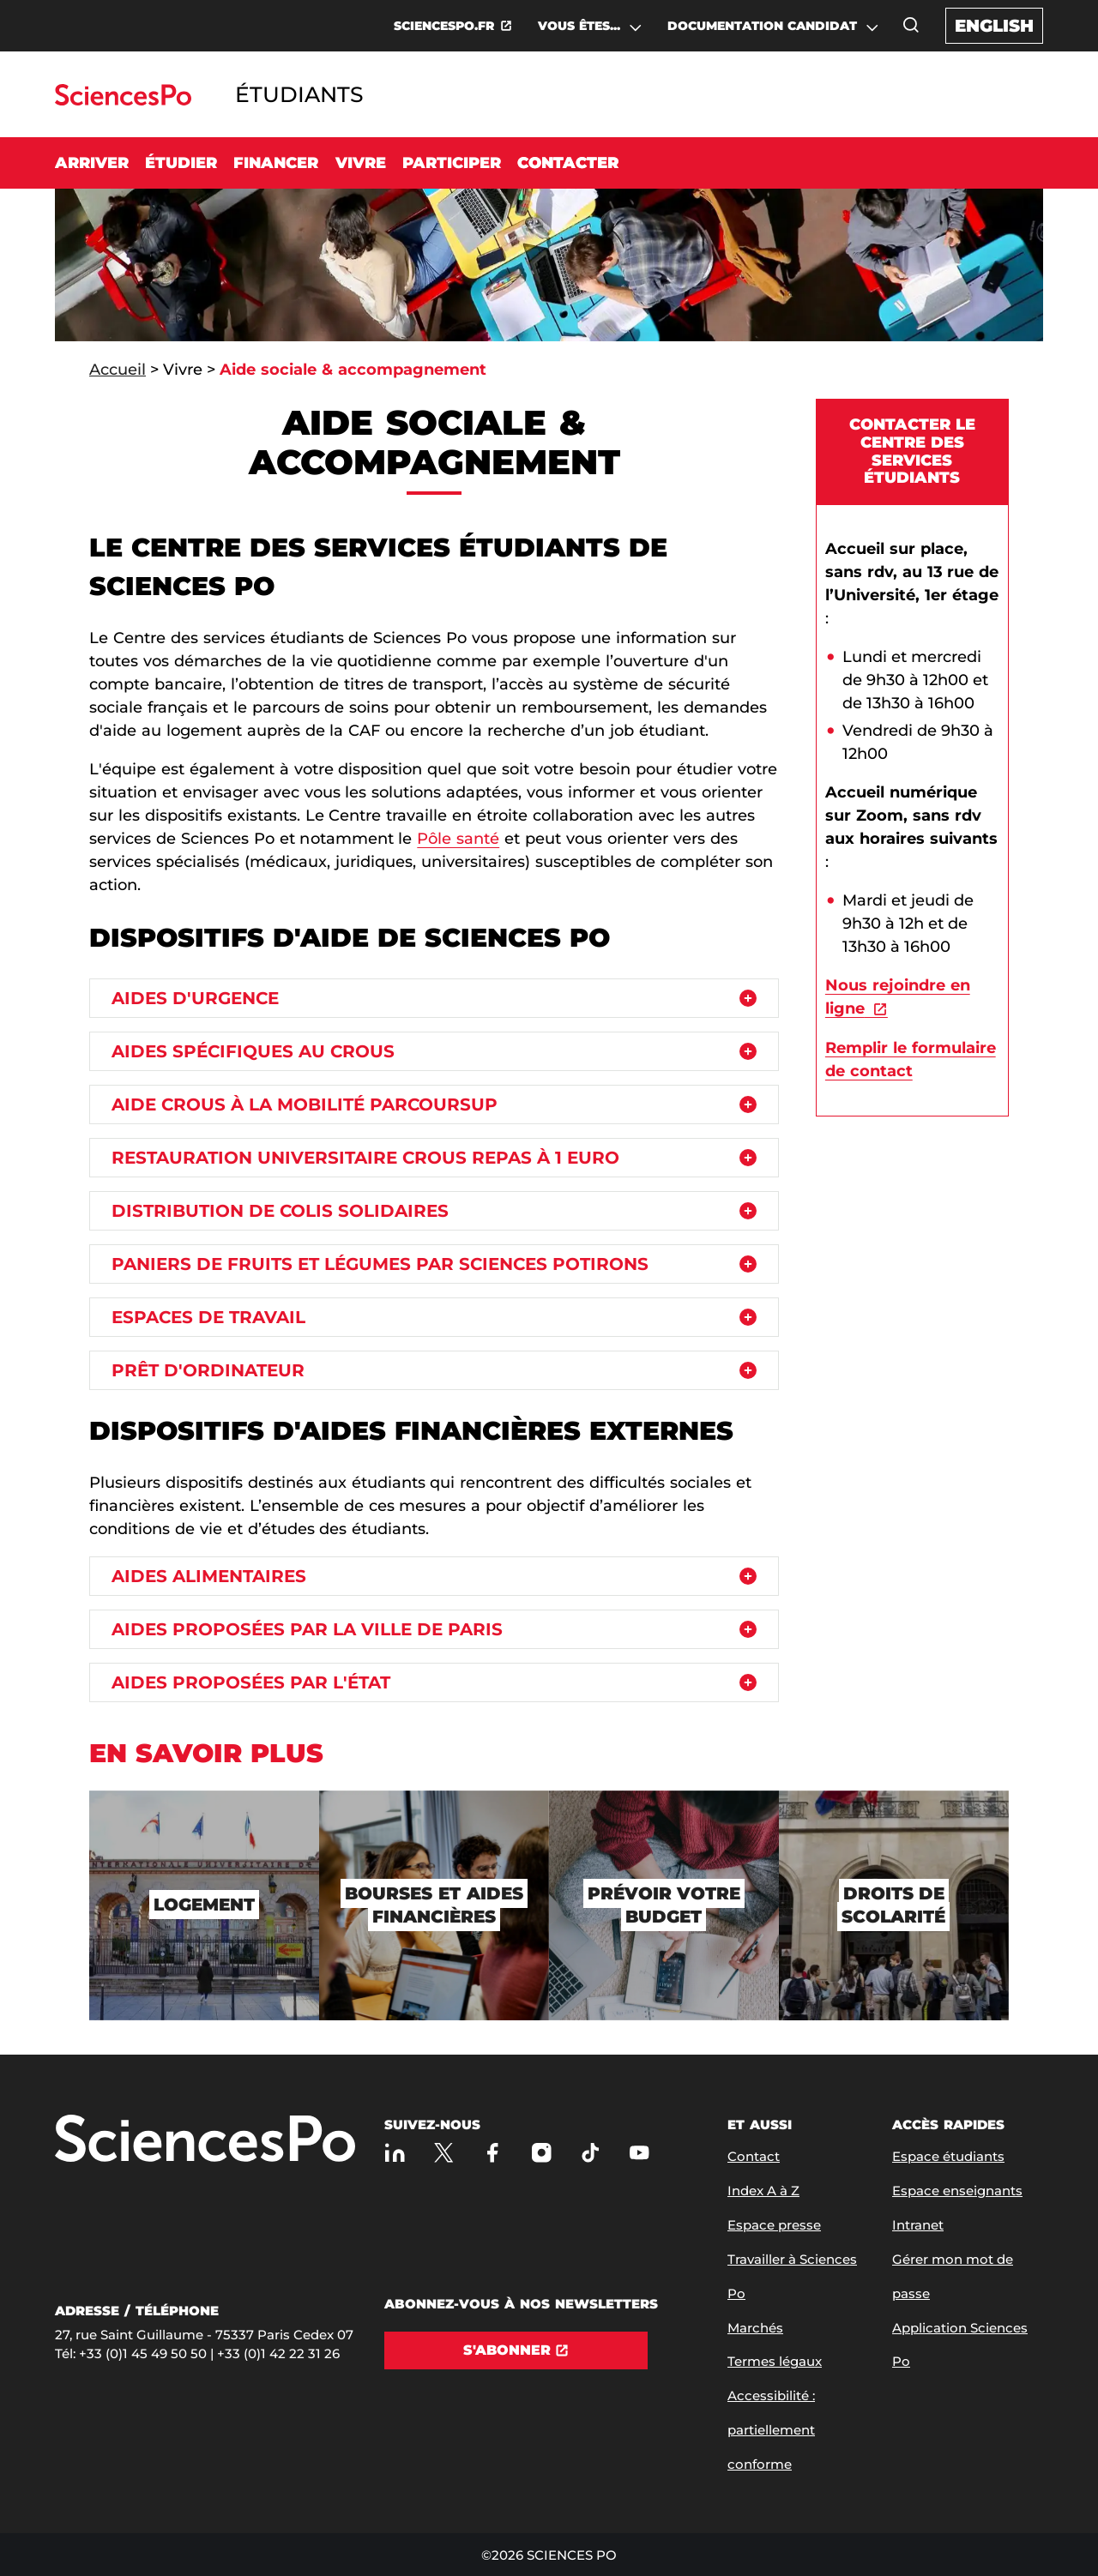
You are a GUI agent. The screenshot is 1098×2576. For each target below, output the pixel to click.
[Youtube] (639, 2153)
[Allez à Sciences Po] (205, 2140)
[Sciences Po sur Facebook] (493, 2153)
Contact (753, 2156)
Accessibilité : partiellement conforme (771, 2429)
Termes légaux (774, 2361)
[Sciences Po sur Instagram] (541, 2153)
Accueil (117, 369)
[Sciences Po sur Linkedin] (395, 2153)
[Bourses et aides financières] (434, 1905)
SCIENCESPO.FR (444, 25)
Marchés (755, 2328)
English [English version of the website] (994, 25)
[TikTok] (590, 2153)
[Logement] (204, 1905)
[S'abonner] (516, 2350)
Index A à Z (763, 2190)
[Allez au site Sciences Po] (123, 101)
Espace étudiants (948, 2156)
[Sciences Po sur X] (444, 2153)
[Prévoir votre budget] (664, 1905)
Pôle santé (458, 838)
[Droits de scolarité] (894, 1905)
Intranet (918, 2225)
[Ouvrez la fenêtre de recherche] (911, 24)
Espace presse (774, 2225)
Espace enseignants (957, 2190)
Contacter (567, 162)
